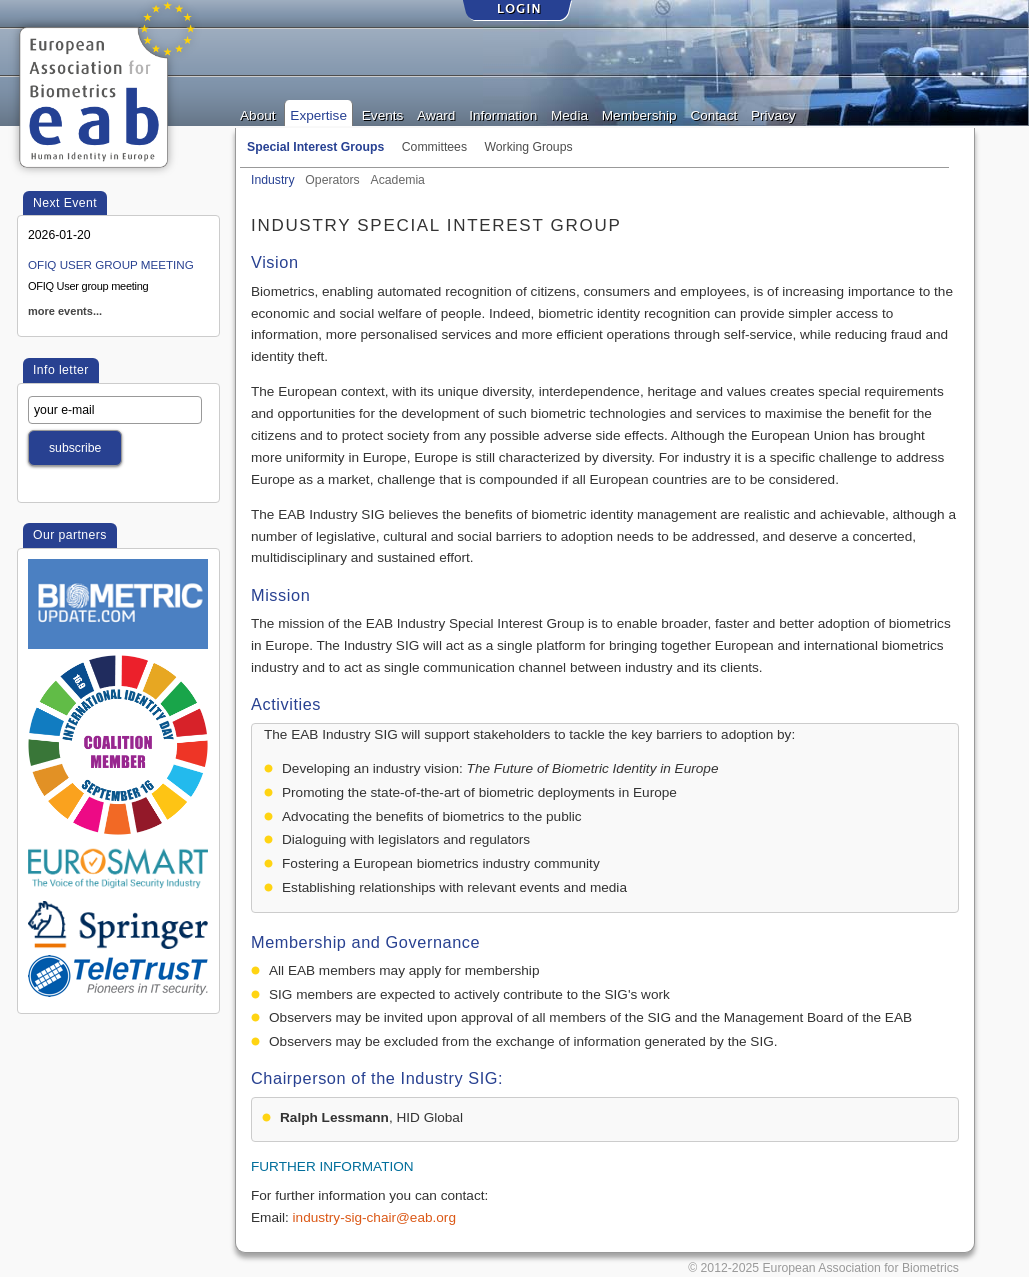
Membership (639, 114)
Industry (273, 178)
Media (569, 114)
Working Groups (528, 147)
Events (383, 114)
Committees (434, 147)
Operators (332, 178)
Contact (713, 114)
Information (503, 114)
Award (436, 114)
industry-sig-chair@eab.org (374, 1217)
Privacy (773, 114)
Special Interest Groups (315, 147)
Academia (398, 178)
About (258, 114)
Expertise (318, 114)
